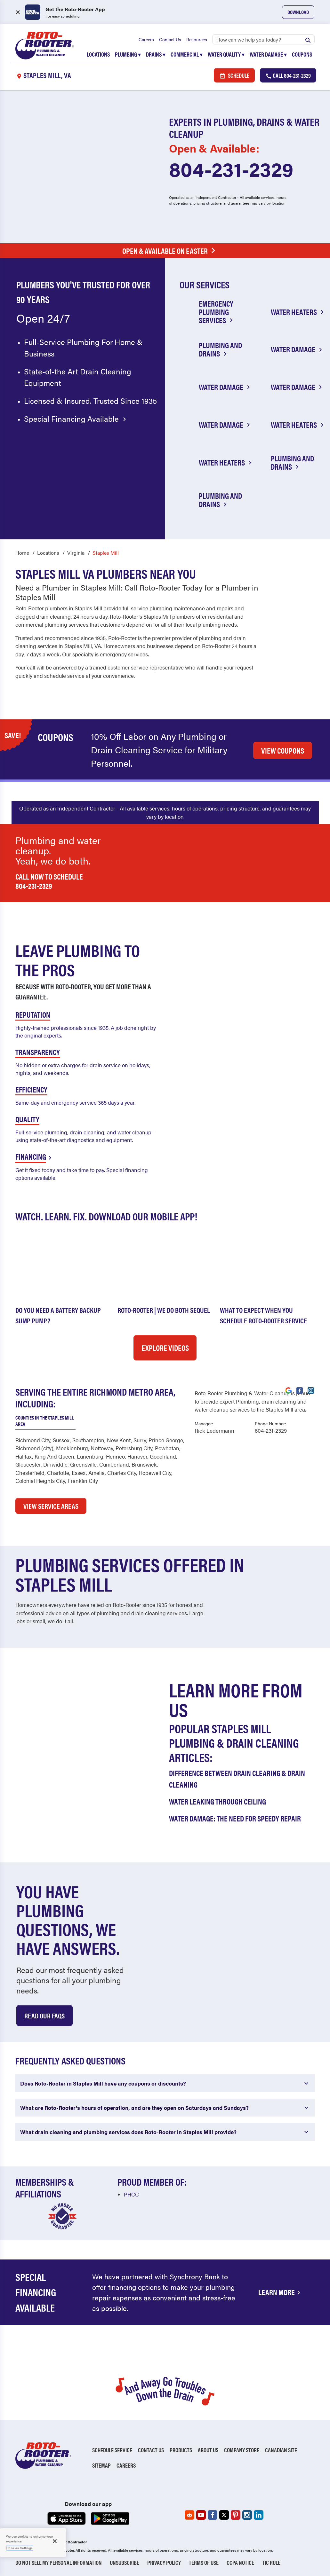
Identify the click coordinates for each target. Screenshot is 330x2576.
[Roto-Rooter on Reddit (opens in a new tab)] (189, 2514)
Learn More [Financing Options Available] (280, 2291)
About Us (208, 2450)
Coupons (302, 55)
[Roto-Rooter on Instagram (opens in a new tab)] (247, 2514)
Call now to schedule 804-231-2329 (49, 881)
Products (181, 2450)
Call (288, 76)
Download (298, 12)
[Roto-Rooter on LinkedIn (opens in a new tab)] (258, 2514)
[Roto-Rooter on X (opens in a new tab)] (224, 2514)
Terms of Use (204, 2562)
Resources (196, 40)
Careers (146, 40)
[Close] (55, 2541)
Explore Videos (165, 1347)
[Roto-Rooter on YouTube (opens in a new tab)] (201, 2514)
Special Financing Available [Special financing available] (76, 419)
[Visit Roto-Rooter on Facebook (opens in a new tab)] (299, 1389)
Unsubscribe (124, 2562)
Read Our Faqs (44, 2015)
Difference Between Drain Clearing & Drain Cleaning (237, 1778)
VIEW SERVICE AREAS (50, 1505)
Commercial (187, 55)
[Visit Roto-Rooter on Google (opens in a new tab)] (288, 1389)
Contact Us (170, 40)
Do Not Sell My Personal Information (58, 2562)
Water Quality (226, 55)
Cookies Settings (19, 2548)
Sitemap (101, 2465)
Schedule (234, 76)
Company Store (241, 2450)
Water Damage (268, 55)
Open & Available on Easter (170, 251)
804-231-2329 (231, 169)
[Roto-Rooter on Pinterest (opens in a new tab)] (235, 2514)
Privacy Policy (164, 2562)
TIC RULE (271, 2562)
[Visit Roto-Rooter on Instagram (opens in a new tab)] (311, 1389)
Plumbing (128, 55)
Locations (98, 55)
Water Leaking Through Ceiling (217, 1800)
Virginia (76, 552)
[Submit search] (308, 40)
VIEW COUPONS (282, 749)
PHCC (131, 2193)
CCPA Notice (240, 2562)
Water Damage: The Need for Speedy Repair (235, 1817)
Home (22, 552)
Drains (155, 55)
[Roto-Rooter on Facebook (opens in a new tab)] (212, 2514)
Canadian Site (281, 2450)
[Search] (263, 40)
